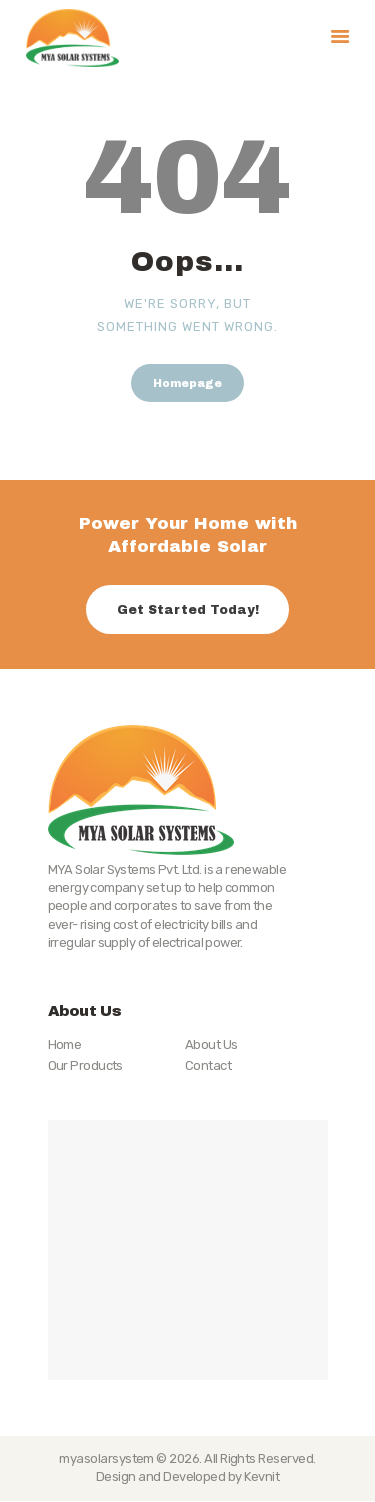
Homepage (187, 383)
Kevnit (261, 1476)
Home (65, 1044)
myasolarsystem (106, 1458)
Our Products (85, 1065)
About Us (211, 1044)
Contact (208, 1065)
